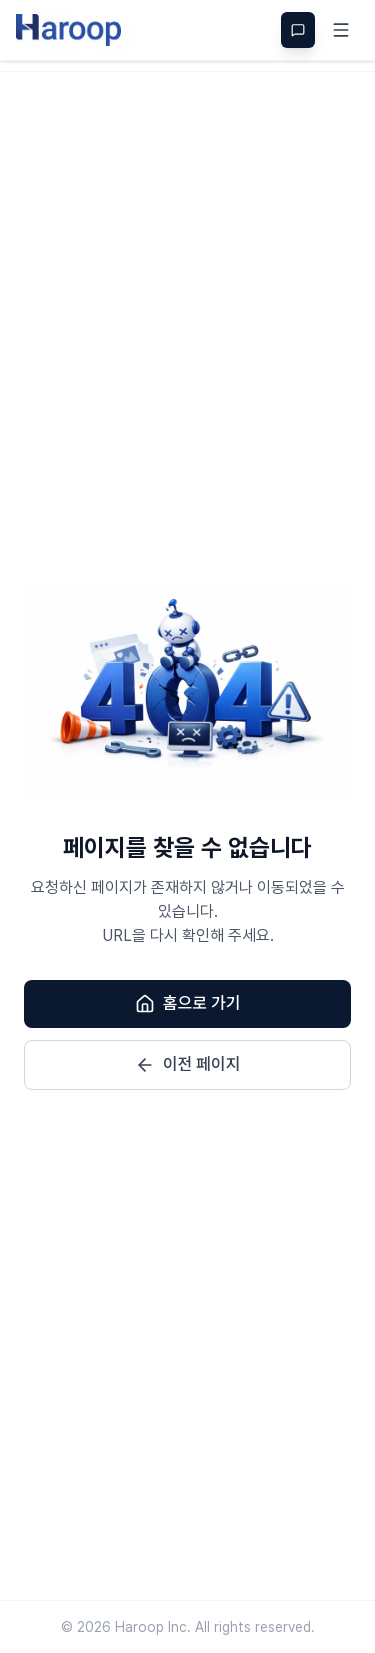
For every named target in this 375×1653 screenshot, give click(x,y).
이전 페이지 (188, 1065)
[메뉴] (341, 30)
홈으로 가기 (188, 1004)
